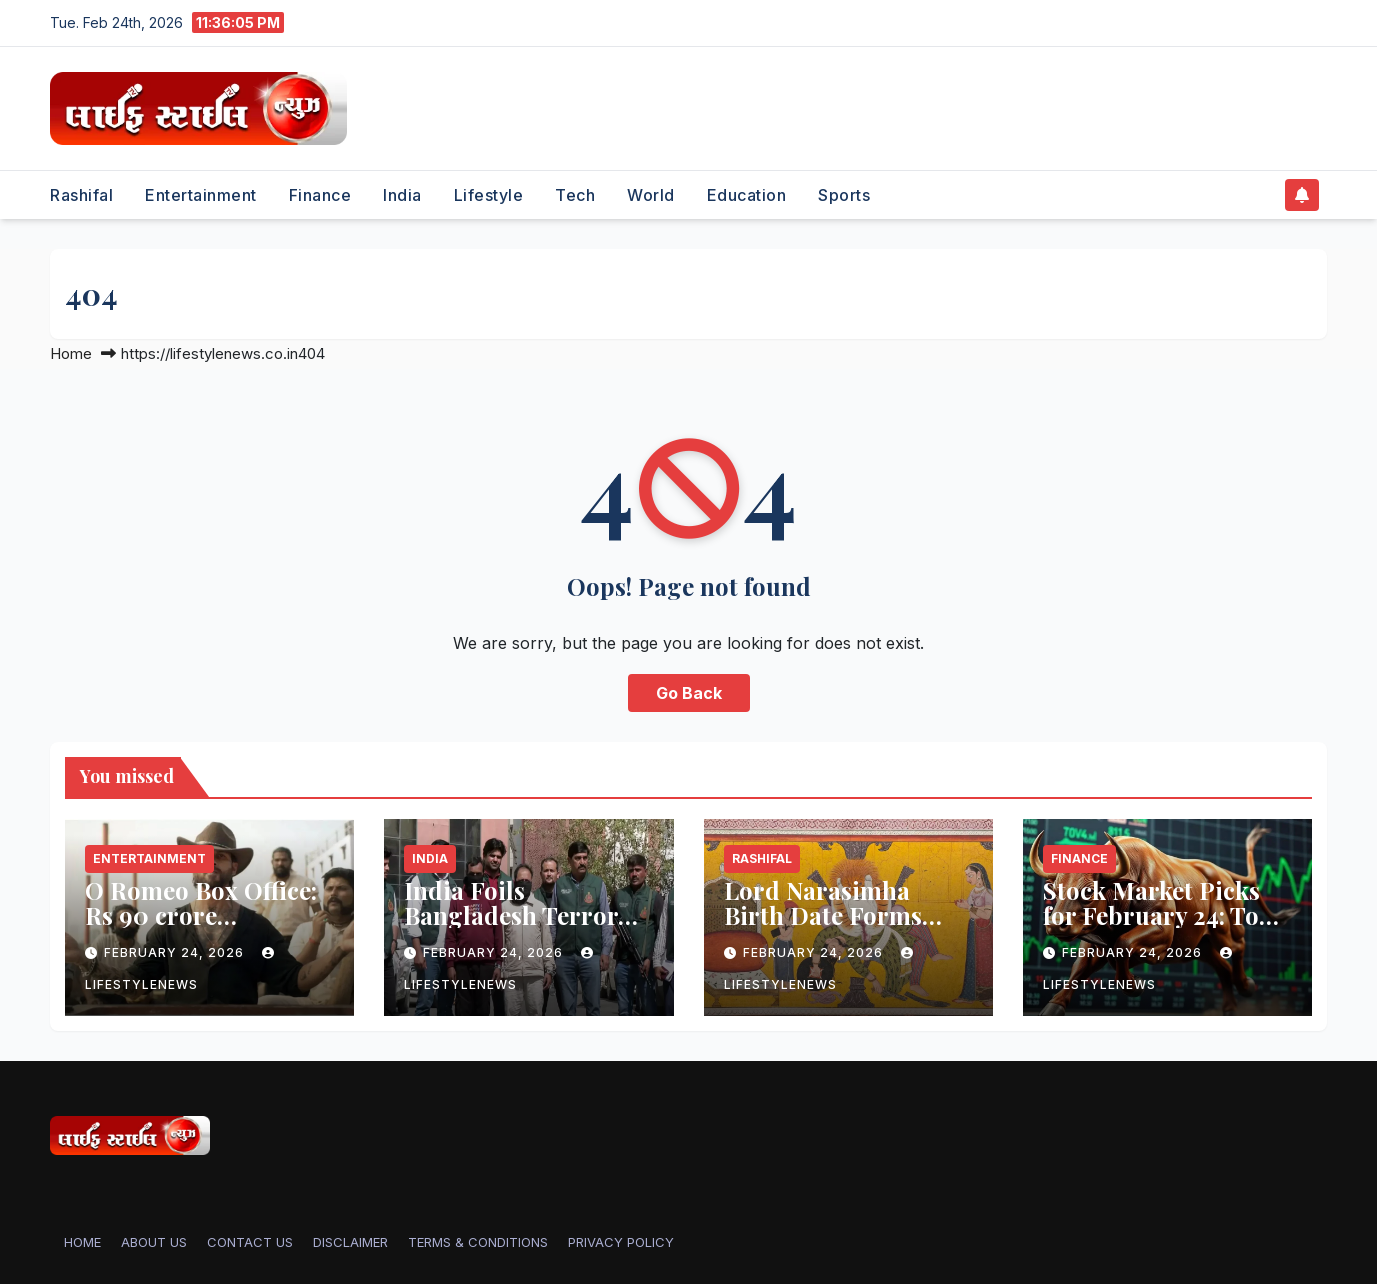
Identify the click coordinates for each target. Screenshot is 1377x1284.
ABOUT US (154, 1242)
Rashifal (81, 195)
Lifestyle (489, 195)
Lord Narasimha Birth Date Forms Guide (823, 915)
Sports (844, 195)
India (402, 195)
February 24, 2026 (176, 952)
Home (71, 353)
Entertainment (201, 195)
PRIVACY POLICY (621, 1242)
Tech (575, 195)
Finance (320, 195)
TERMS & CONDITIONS (478, 1242)
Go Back (689, 693)
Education (747, 195)
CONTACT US (250, 1242)
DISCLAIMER (350, 1242)
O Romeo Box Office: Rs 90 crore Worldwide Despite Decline (201, 927)
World (651, 195)
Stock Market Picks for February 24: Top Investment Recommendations (1158, 927)
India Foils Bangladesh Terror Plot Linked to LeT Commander (511, 927)
